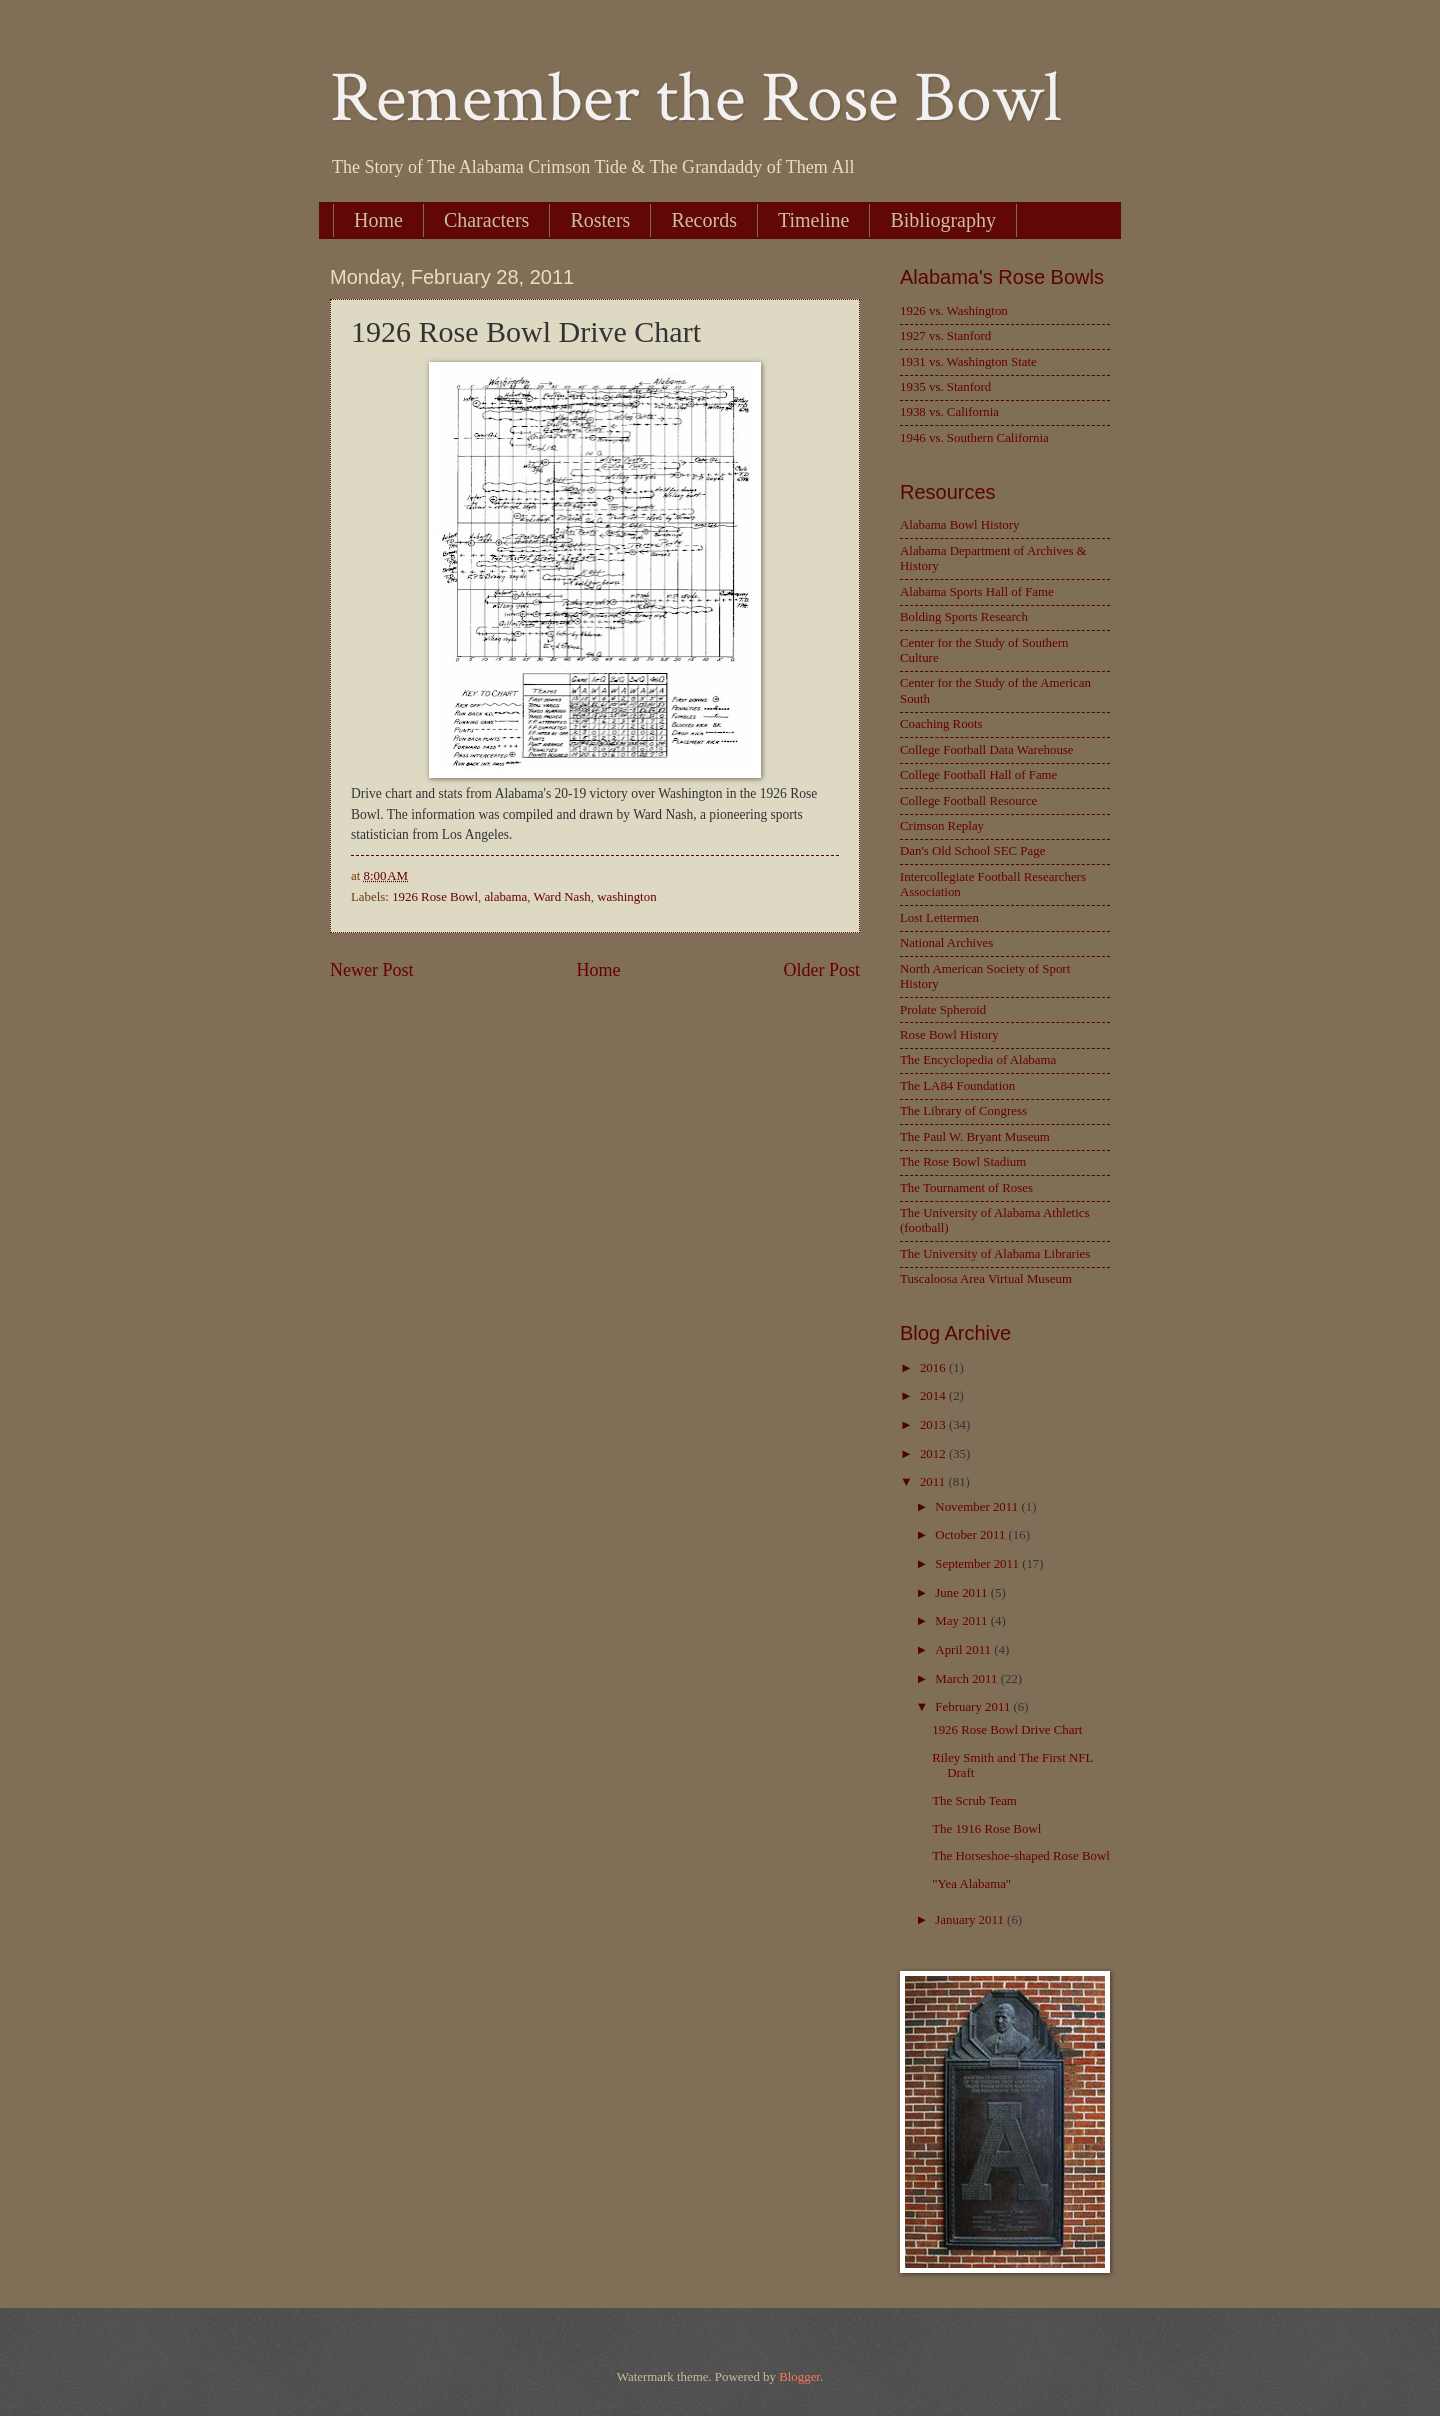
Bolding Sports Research (964, 617)
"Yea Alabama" (971, 1884)
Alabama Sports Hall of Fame (977, 592)
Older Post (821, 970)
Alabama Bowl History (959, 525)
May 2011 (962, 1621)
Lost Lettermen (939, 918)
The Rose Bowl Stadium (963, 1162)
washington (626, 897)
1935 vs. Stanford (945, 387)
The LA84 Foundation (957, 1086)
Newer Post (372, 970)
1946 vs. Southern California (974, 438)
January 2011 (971, 1920)
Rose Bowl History (949, 1035)
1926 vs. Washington (954, 311)
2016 (934, 1368)
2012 (934, 1454)
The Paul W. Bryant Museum (975, 1137)
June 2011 (962, 1593)
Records (704, 220)
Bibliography (943, 220)
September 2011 (978, 1564)
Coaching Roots (941, 724)
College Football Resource (968, 801)
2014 (934, 1396)
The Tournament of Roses (966, 1188)
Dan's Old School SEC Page (972, 851)
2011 (934, 1482)
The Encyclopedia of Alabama (978, 1060)
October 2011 (971, 1535)
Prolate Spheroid (943, 1010)
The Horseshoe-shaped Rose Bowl (1021, 1856)
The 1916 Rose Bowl (986, 1829)
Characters (487, 220)
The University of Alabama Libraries (995, 1254)
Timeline (814, 220)
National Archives (946, 943)
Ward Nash (562, 897)
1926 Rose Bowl (435, 897)
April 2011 (964, 1650)
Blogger (799, 2377)
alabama (505, 897)
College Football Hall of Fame (978, 775)
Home (378, 220)
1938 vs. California (949, 412)
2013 (934, 1425)
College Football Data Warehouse (987, 750)
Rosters (600, 220)
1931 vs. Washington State (968, 362)
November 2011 (978, 1507)
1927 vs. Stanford (945, 336)
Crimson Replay (942, 826)
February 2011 (974, 1707)
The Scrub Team (974, 1801)
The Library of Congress (963, 1111)
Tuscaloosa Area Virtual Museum (986, 1279)
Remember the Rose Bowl (696, 98)
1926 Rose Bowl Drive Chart (1007, 1730)
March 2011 (967, 1679)
